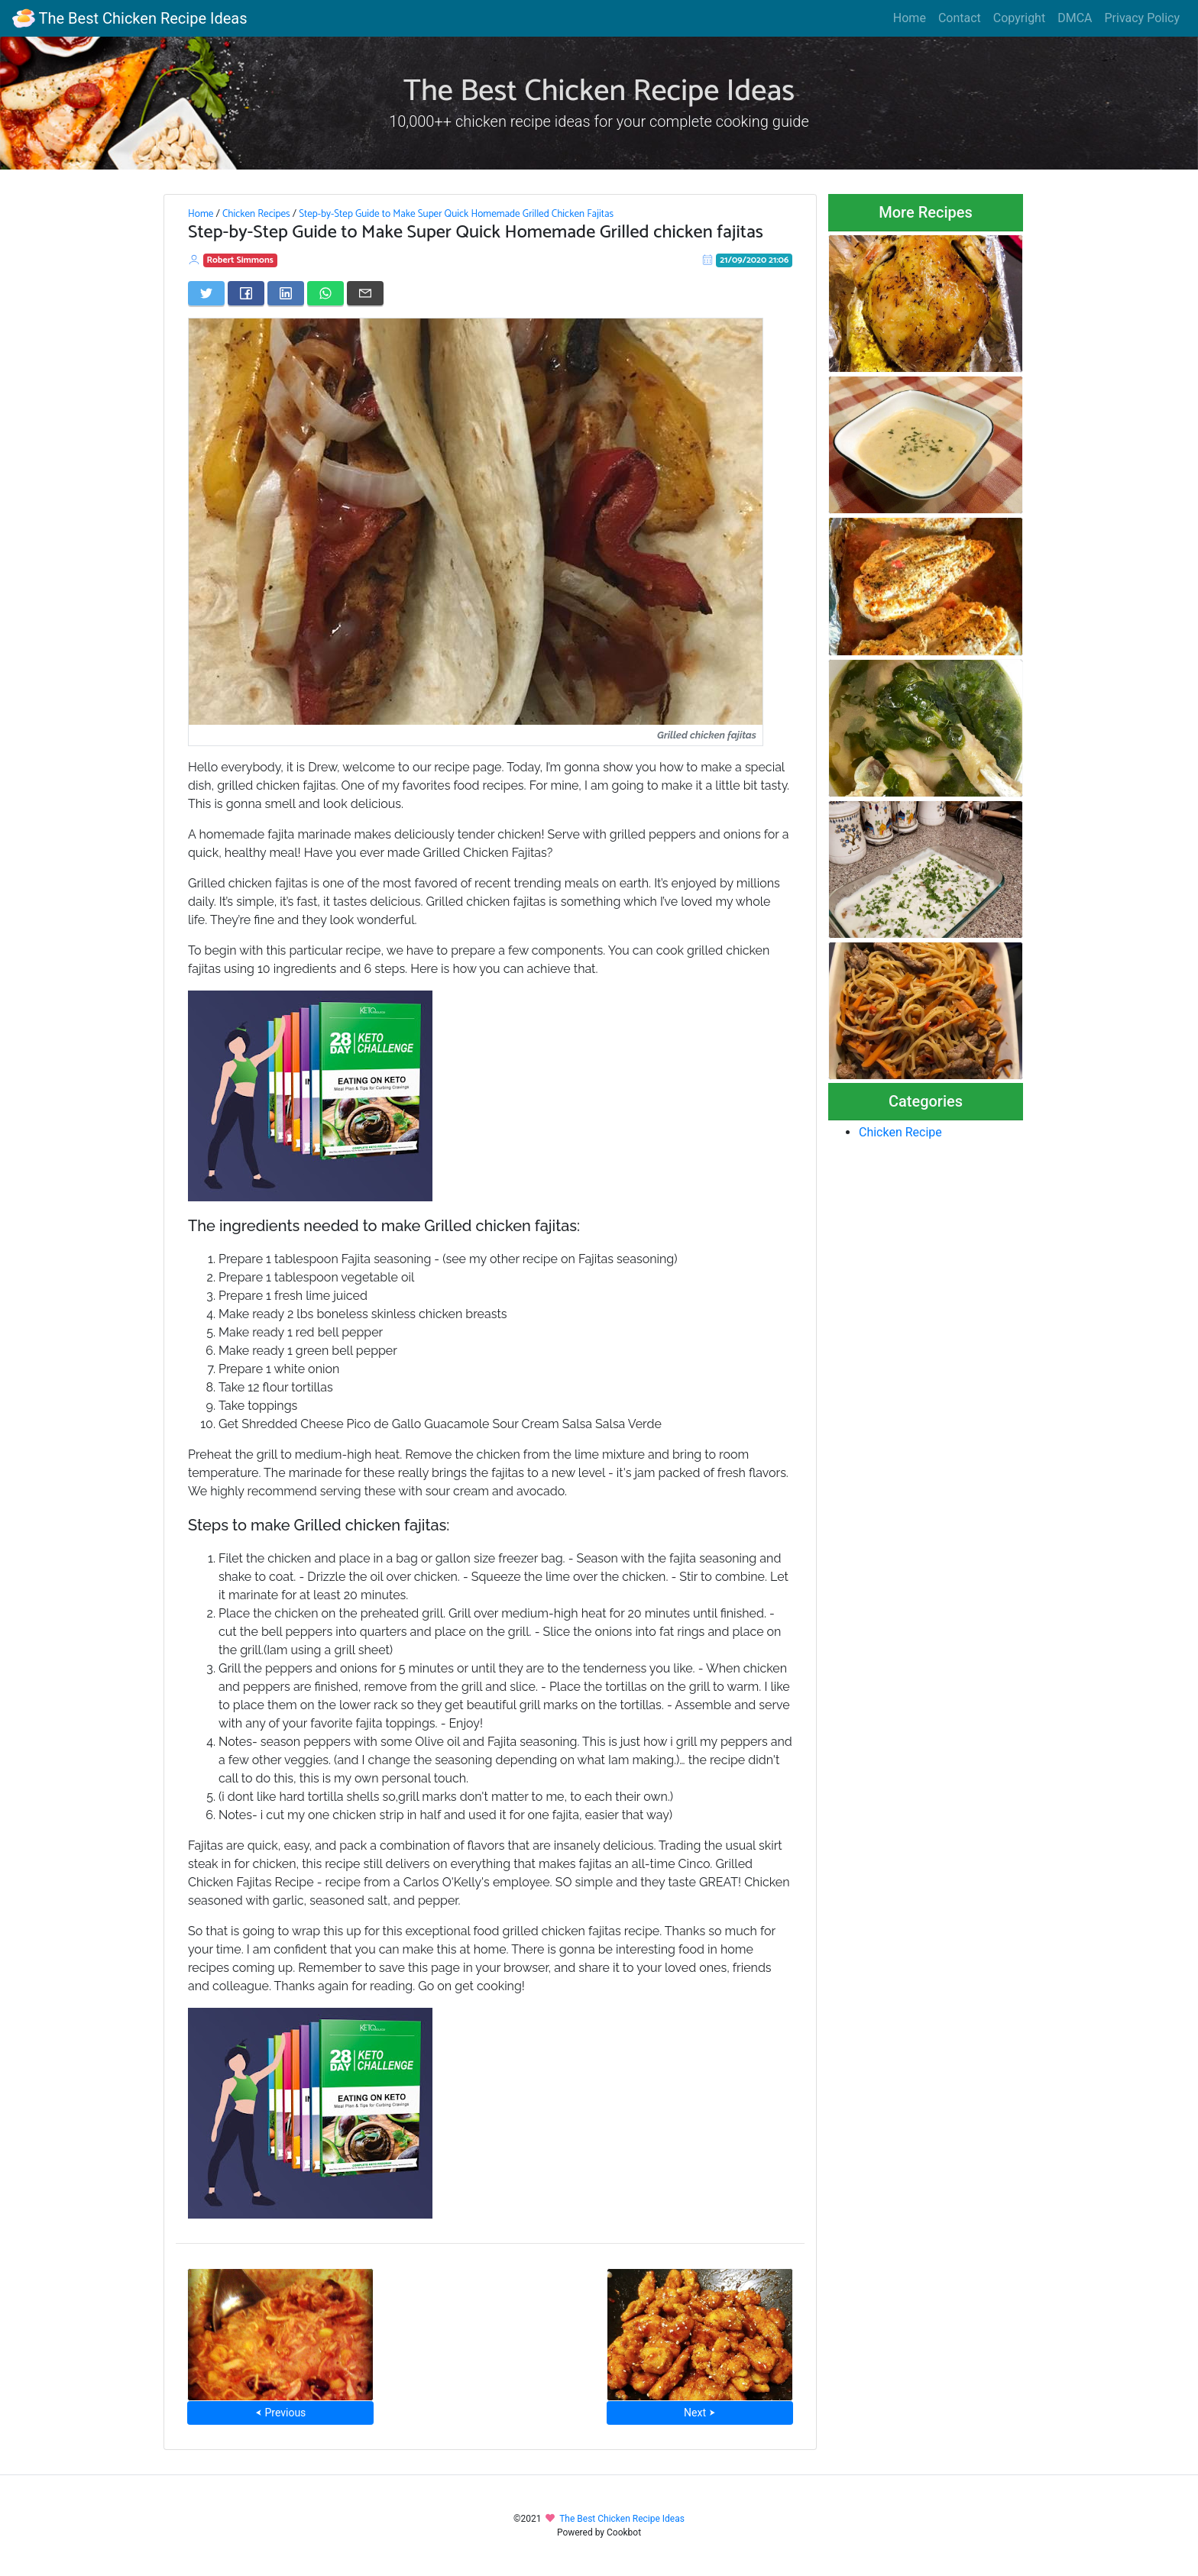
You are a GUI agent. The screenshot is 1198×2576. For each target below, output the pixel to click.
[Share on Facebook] (246, 293)
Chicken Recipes (256, 213)
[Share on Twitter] (206, 293)
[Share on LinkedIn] (285, 293)
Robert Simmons (240, 260)
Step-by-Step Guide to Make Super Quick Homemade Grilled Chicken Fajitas (456, 213)
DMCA (1074, 18)
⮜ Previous (280, 2412)
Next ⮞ (699, 2412)
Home (909, 18)
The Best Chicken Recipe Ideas (129, 18)
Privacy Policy (1142, 18)
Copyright (1019, 18)
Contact (959, 18)
